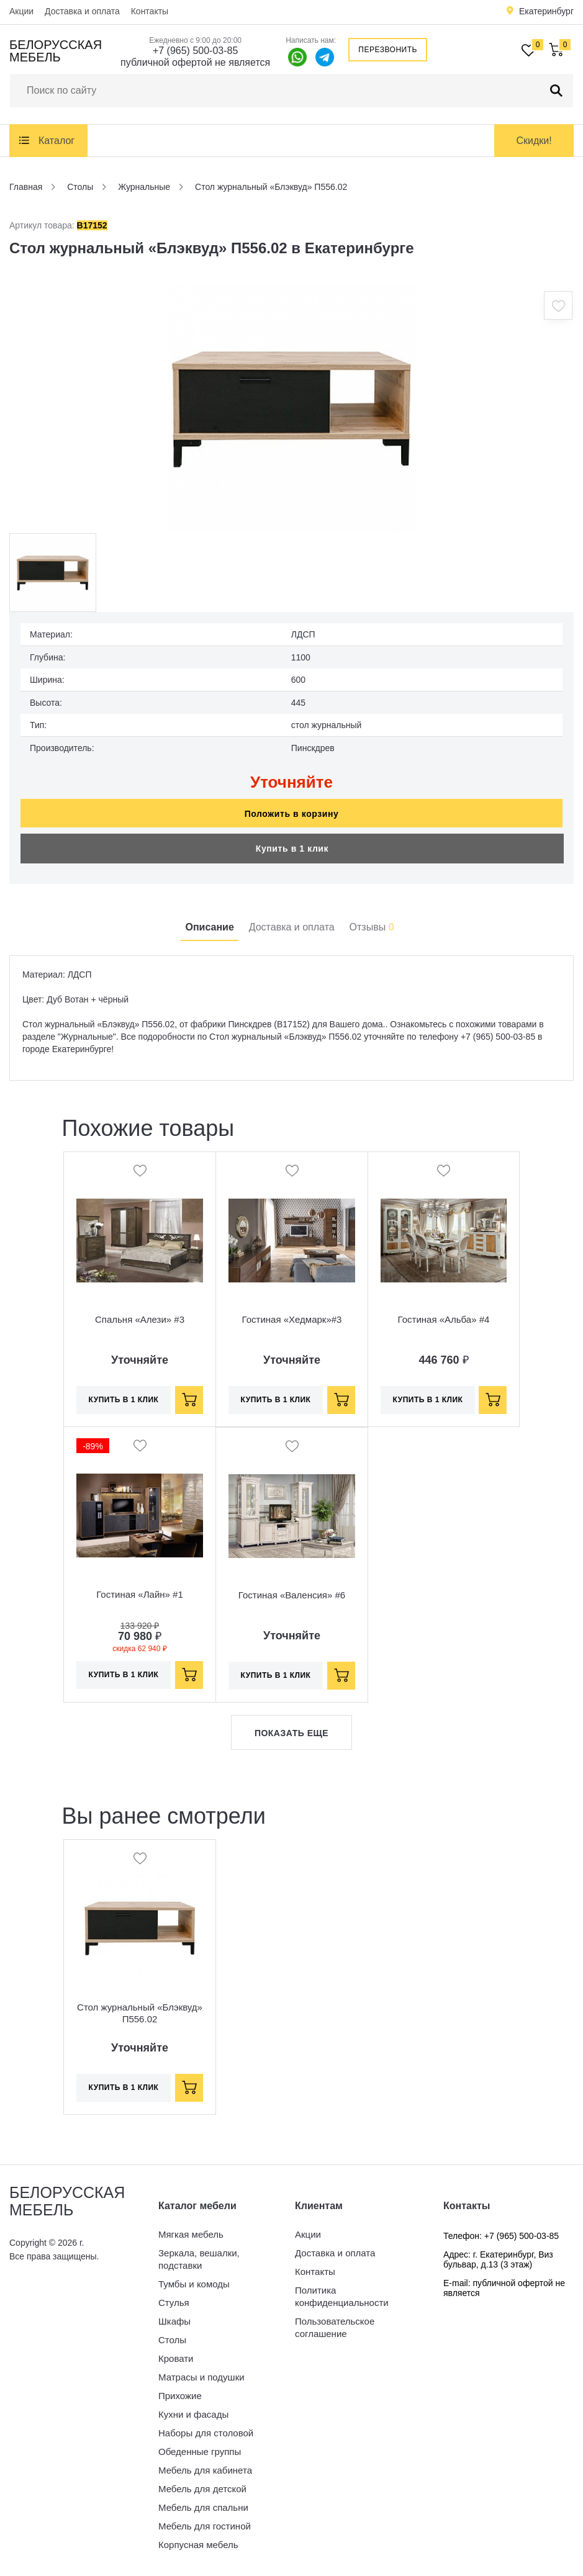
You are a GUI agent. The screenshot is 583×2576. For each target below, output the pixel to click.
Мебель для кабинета (205, 2470)
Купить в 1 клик (292, 848)
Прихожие (180, 2395)
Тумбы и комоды (194, 2284)
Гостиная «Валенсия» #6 (291, 1595)
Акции (21, 11)
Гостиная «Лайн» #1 (139, 1594)
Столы (172, 2340)
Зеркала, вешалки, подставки (199, 2259)
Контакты (149, 11)
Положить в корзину (292, 814)
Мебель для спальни (203, 2507)
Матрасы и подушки (201, 2377)
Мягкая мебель (191, 2234)
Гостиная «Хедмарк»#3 (292, 1319)
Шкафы (174, 2321)
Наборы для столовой (205, 2433)
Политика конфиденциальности (342, 2296)
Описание (209, 927)
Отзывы (372, 927)
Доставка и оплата (82, 11)
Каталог (56, 140)
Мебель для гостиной (204, 2526)
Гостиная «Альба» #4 (444, 1319)
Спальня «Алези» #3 (139, 1319)
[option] (292, 409)
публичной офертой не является (195, 62)
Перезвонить (387, 49)
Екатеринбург (546, 11)
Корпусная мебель (198, 2544)
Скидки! (533, 140)
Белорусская (55, 50)
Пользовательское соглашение (334, 2327)
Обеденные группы (199, 2451)
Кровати (175, 2358)
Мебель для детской (202, 2489)
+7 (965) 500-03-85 (195, 50)
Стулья (173, 2302)
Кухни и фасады (193, 2414)
